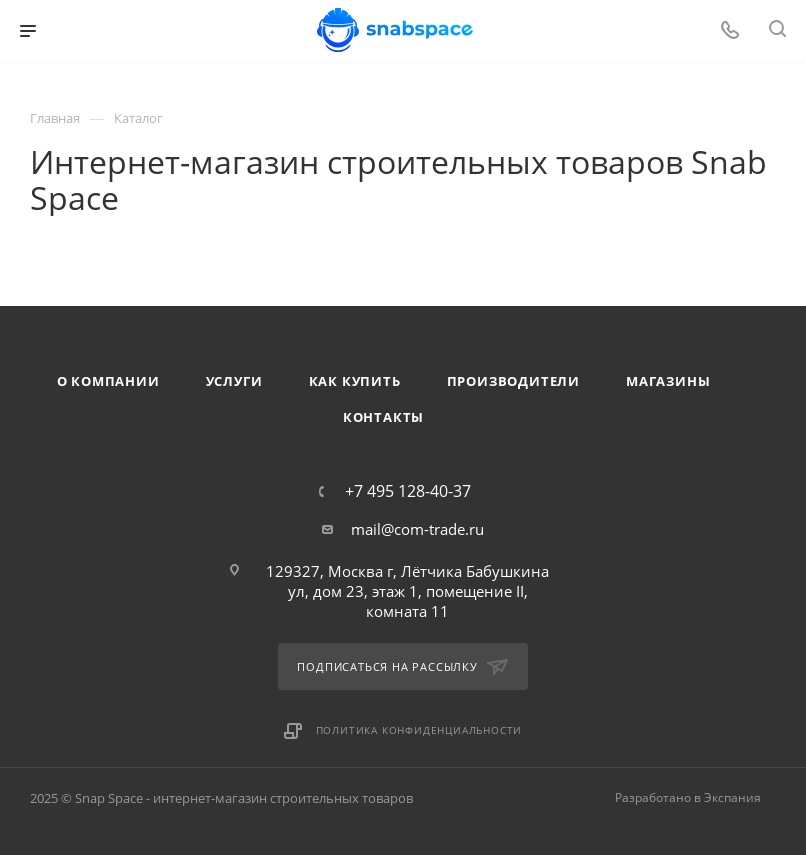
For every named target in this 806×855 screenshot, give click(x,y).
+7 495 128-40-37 (408, 491)
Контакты (383, 417)
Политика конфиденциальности (419, 730)
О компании (108, 381)
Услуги (234, 381)
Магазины (668, 381)
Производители (513, 381)
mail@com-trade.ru (417, 529)
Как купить (355, 381)
